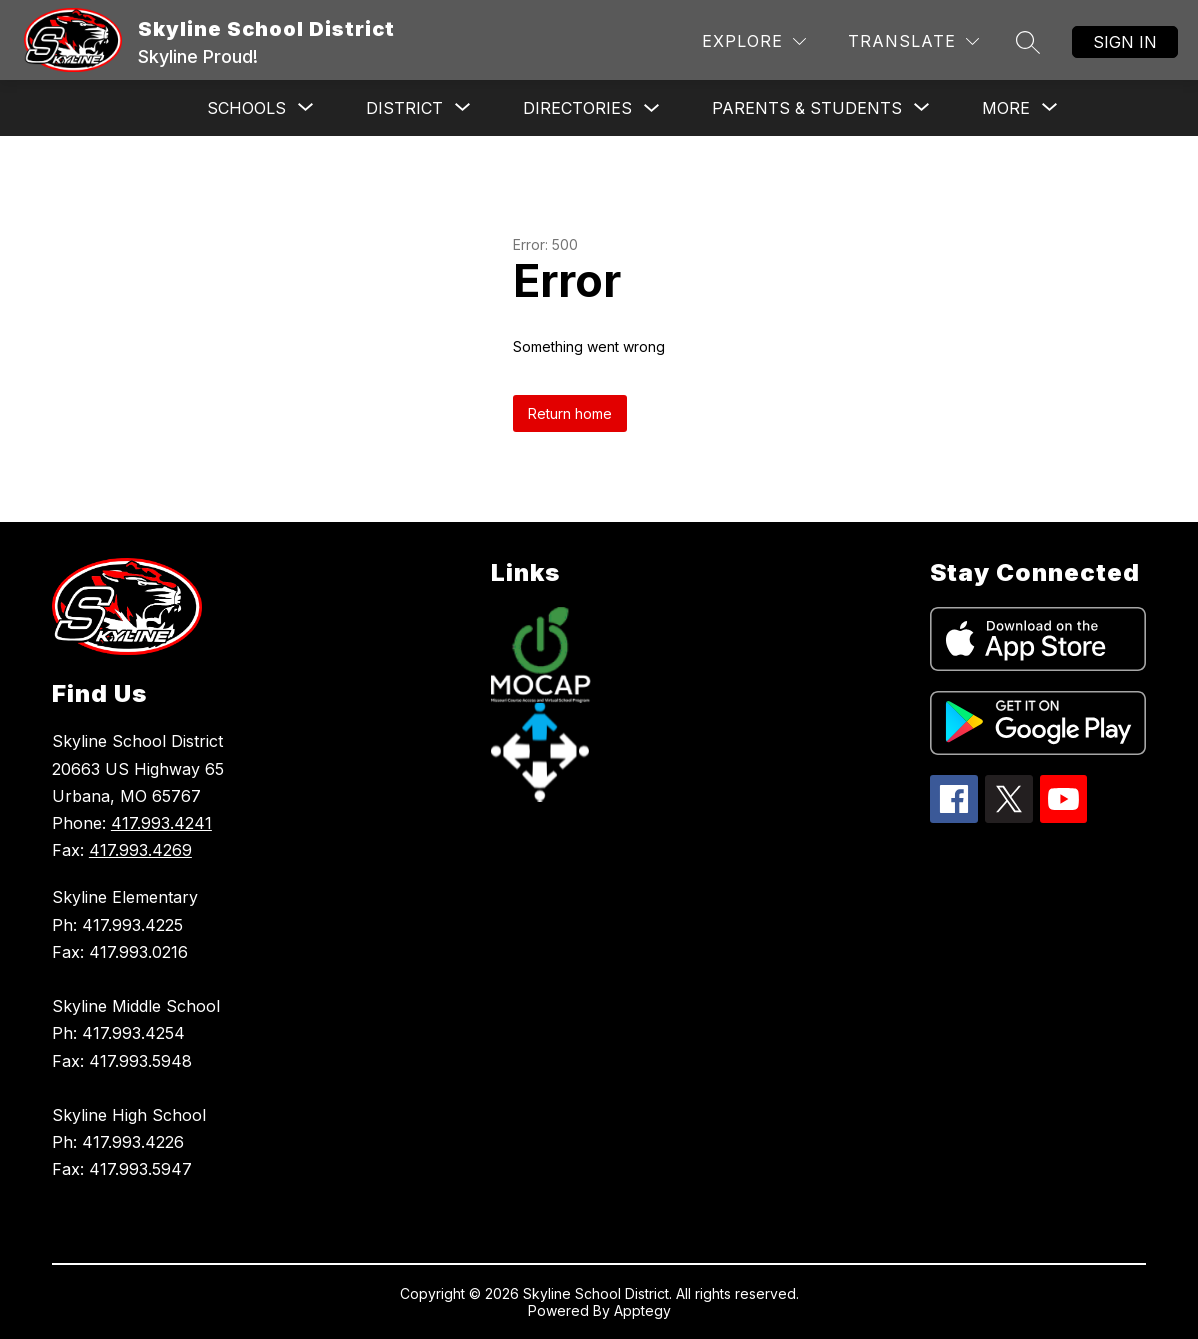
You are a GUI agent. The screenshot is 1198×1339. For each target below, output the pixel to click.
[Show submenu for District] (404, 108)
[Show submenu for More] (1006, 108)
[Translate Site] (913, 41)
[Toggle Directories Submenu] (652, 108)
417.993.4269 (140, 850)
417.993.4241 (161, 823)
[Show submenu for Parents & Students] (807, 108)
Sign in (1125, 42)
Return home (570, 413)
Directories (577, 108)
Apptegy (642, 1310)
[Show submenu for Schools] (246, 108)
